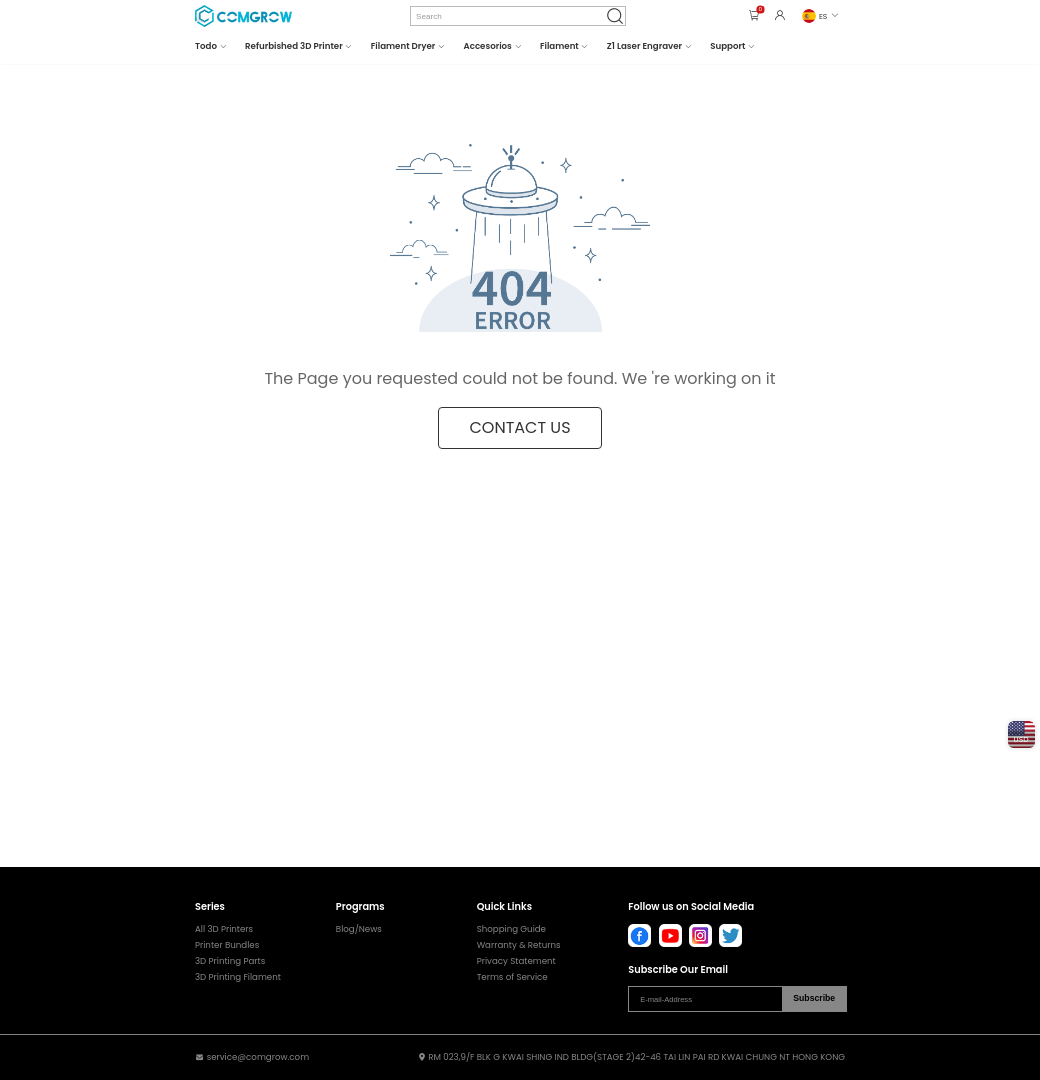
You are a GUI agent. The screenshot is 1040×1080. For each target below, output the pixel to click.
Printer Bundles (227, 945)
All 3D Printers (224, 929)
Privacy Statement (516, 961)
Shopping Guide (511, 929)
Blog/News (359, 929)
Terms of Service (512, 977)
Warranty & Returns (519, 945)
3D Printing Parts (230, 961)
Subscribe (814, 998)
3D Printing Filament (238, 977)
